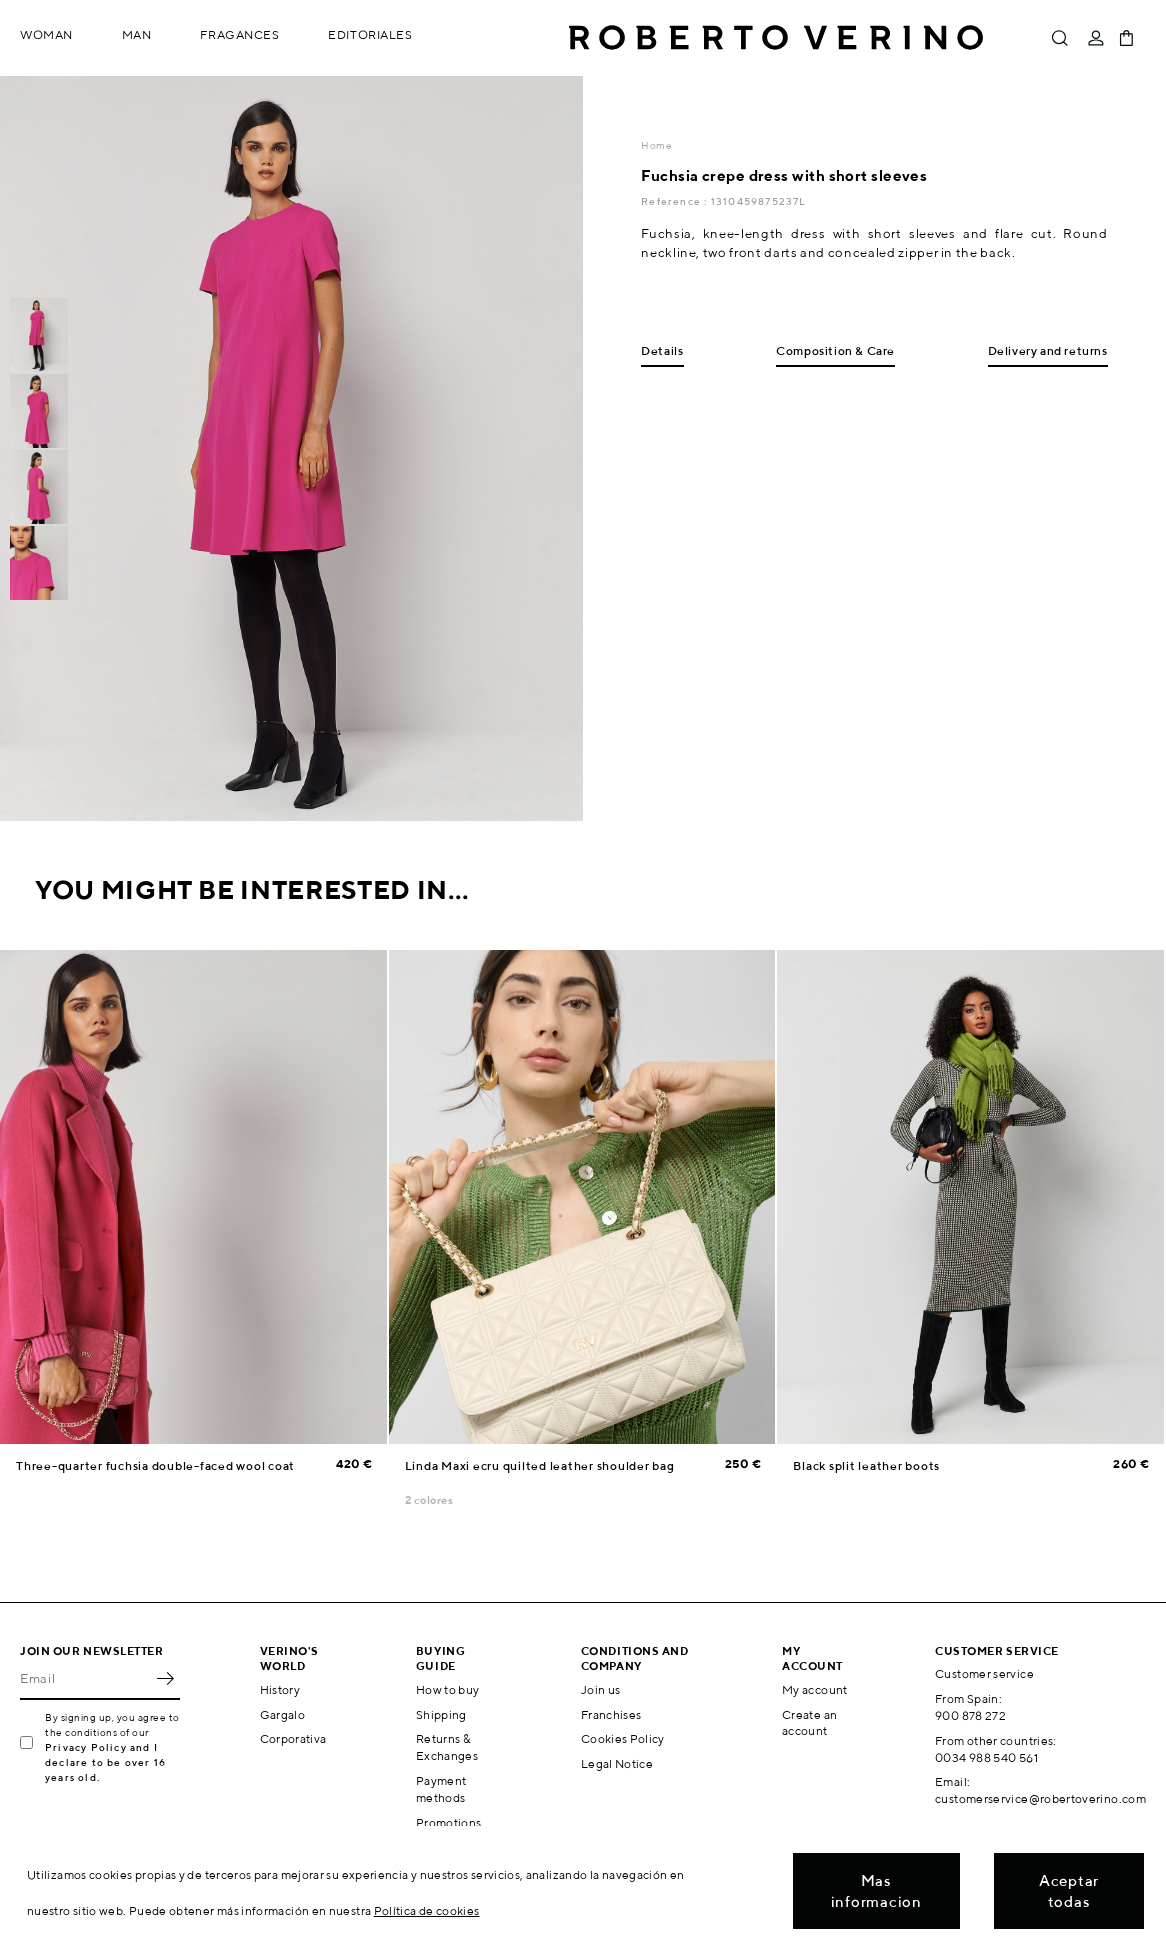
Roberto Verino (776, 38)
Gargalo (283, 1714)
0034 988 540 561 (986, 1757)
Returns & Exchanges (447, 1747)
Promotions (449, 1822)
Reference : (675, 201)
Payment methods (441, 1789)
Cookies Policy (623, 1738)
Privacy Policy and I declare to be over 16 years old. (105, 1762)
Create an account (809, 1723)
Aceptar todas (1069, 1891)
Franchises (611, 1714)
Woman (46, 34)
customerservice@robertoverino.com (1040, 1798)
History (280, 1689)
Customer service (984, 1673)
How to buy (448, 1689)
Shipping (441, 1714)
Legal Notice (617, 1763)
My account (815, 1689)
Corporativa (293, 1738)
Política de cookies (427, 1910)
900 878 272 (970, 1715)
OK (165, 1678)
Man (137, 34)
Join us (601, 1689)
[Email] (85, 1678)
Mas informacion (876, 1891)
